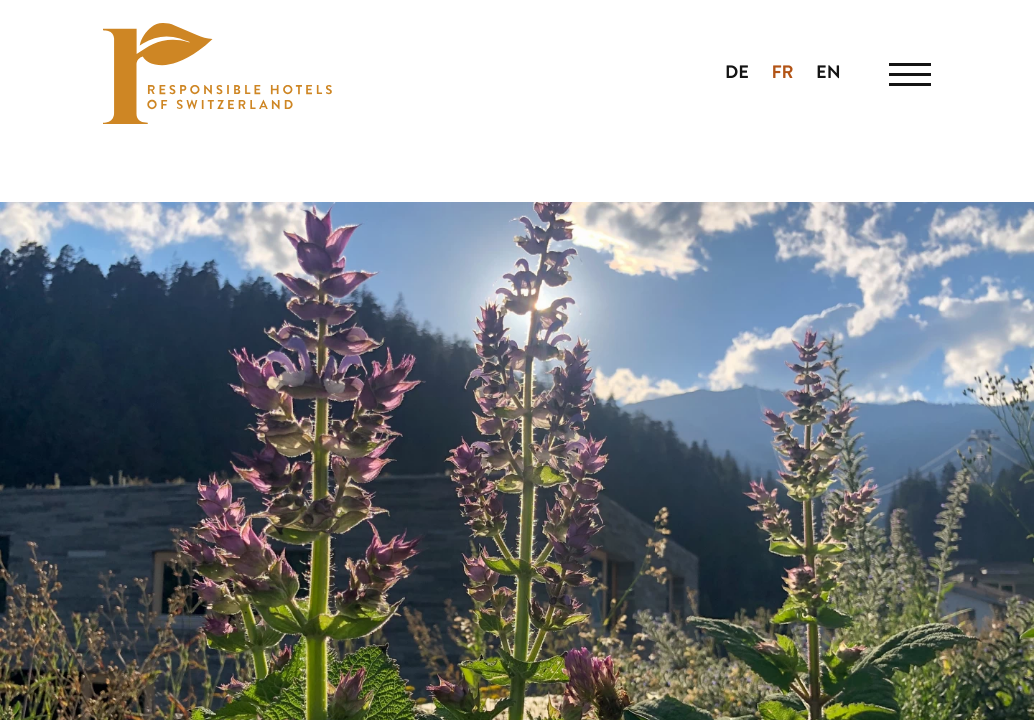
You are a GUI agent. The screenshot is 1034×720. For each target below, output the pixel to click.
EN (828, 73)
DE (737, 73)
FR (782, 73)
